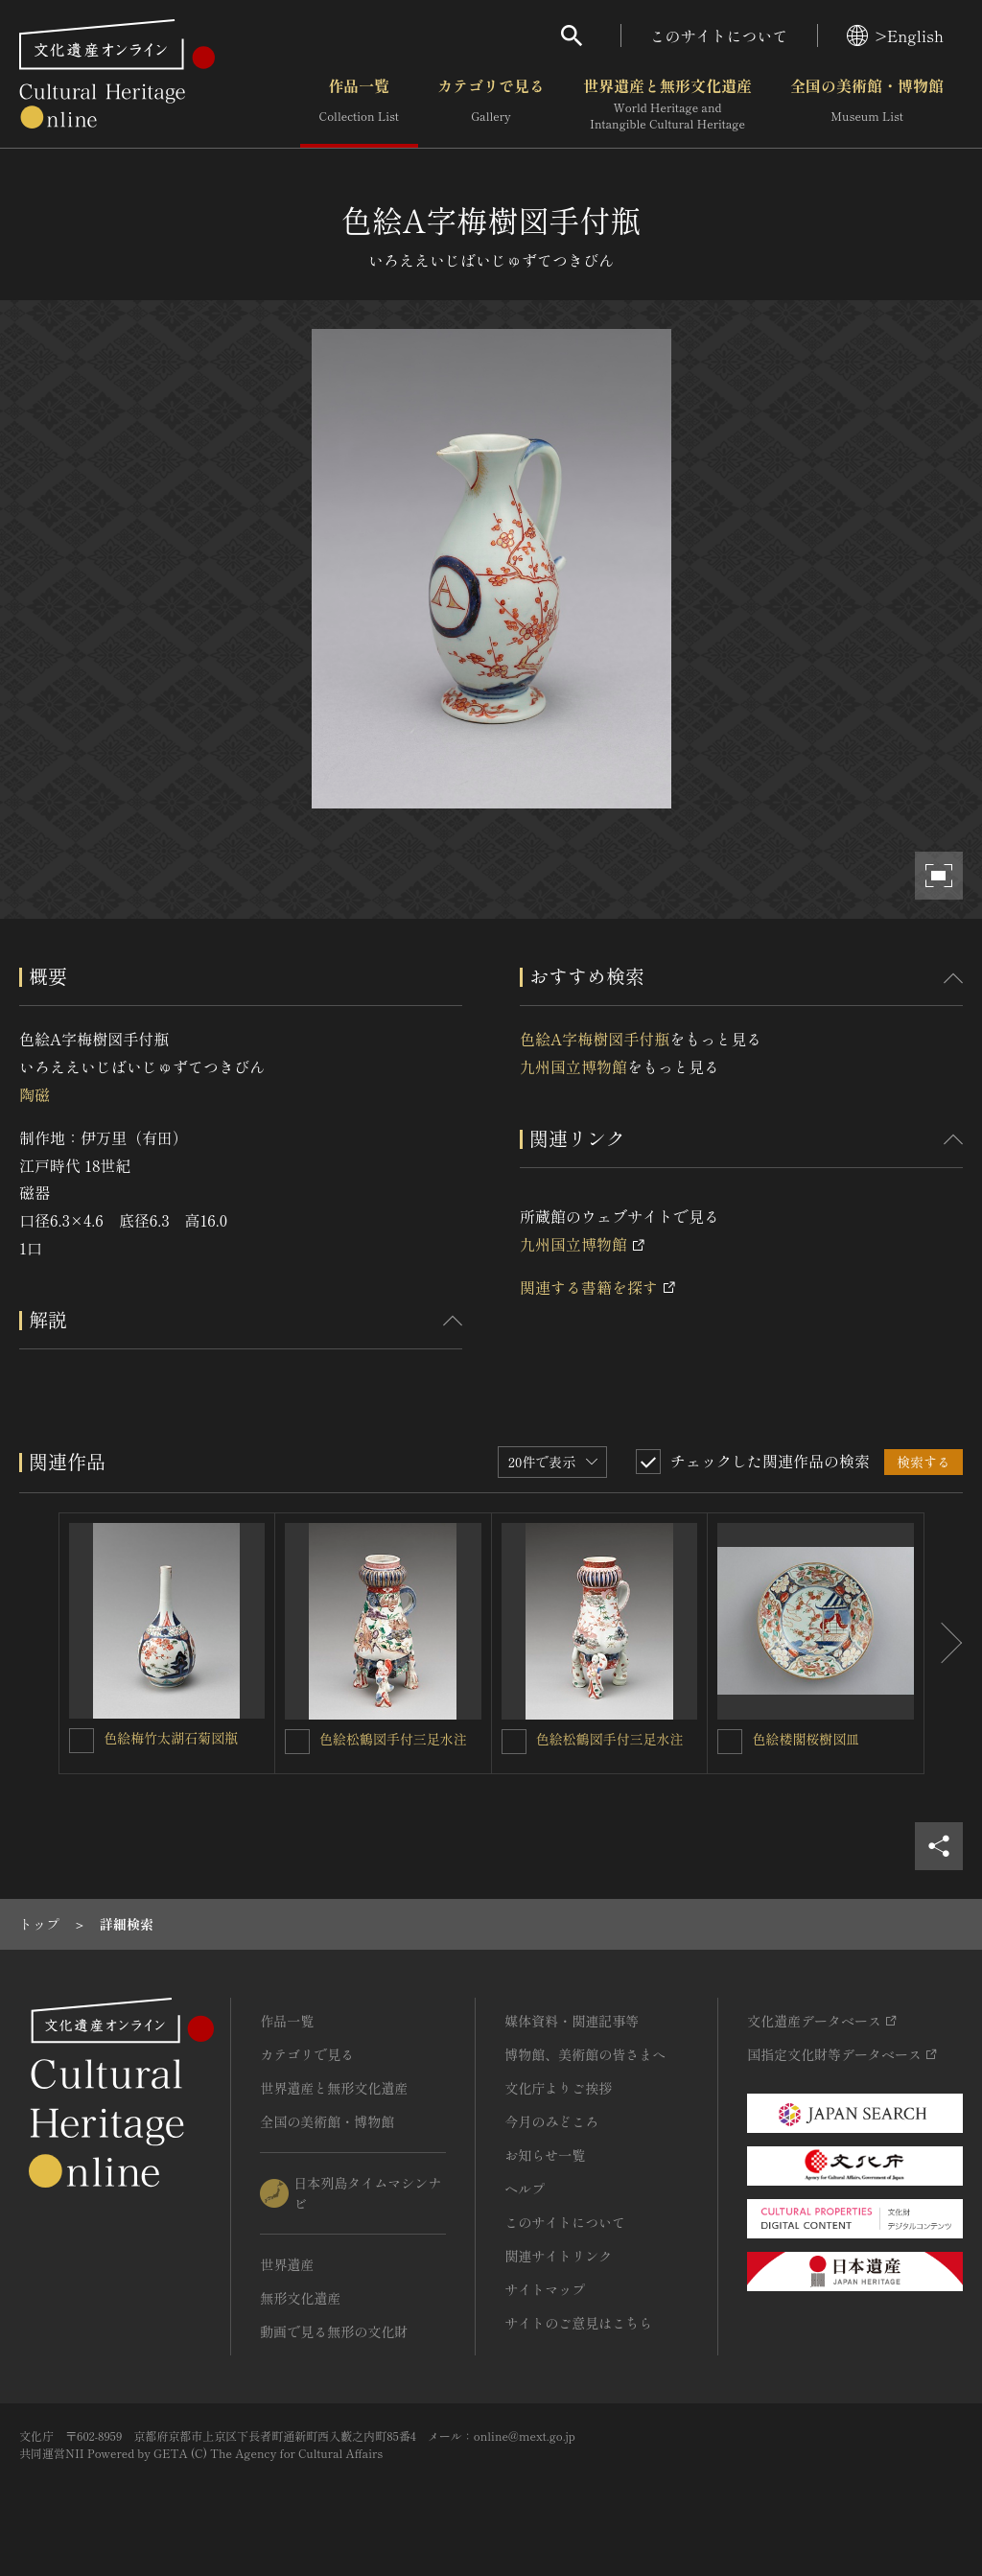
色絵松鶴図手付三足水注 (393, 1738)
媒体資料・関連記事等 (571, 2020)
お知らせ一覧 (544, 2155)
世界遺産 (287, 2264)
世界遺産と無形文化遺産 (667, 104)
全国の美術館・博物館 (867, 104)
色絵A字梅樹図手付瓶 (594, 1038)
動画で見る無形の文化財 (334, 2331)
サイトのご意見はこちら (578, 2322)
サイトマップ (544, 2289)
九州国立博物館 (573, 1066)
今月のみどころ (551, 2121)
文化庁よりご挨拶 (558, 2087)
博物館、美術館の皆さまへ (585, 2054)
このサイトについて (719, 35)
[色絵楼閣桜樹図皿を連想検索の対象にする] (729, 1741)
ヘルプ (524, 2188)
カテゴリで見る (491, 104)
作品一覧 (359, 104)
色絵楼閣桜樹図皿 (805, 1738)
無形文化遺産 (300, 2297)
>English (895, 35)
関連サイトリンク (558, 2255)
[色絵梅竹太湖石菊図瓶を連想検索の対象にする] (81, 1740)
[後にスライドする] (943, 1643)
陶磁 (34, 1094)
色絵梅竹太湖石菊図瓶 (171, 1737)
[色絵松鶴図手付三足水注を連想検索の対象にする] (297, 1741)
